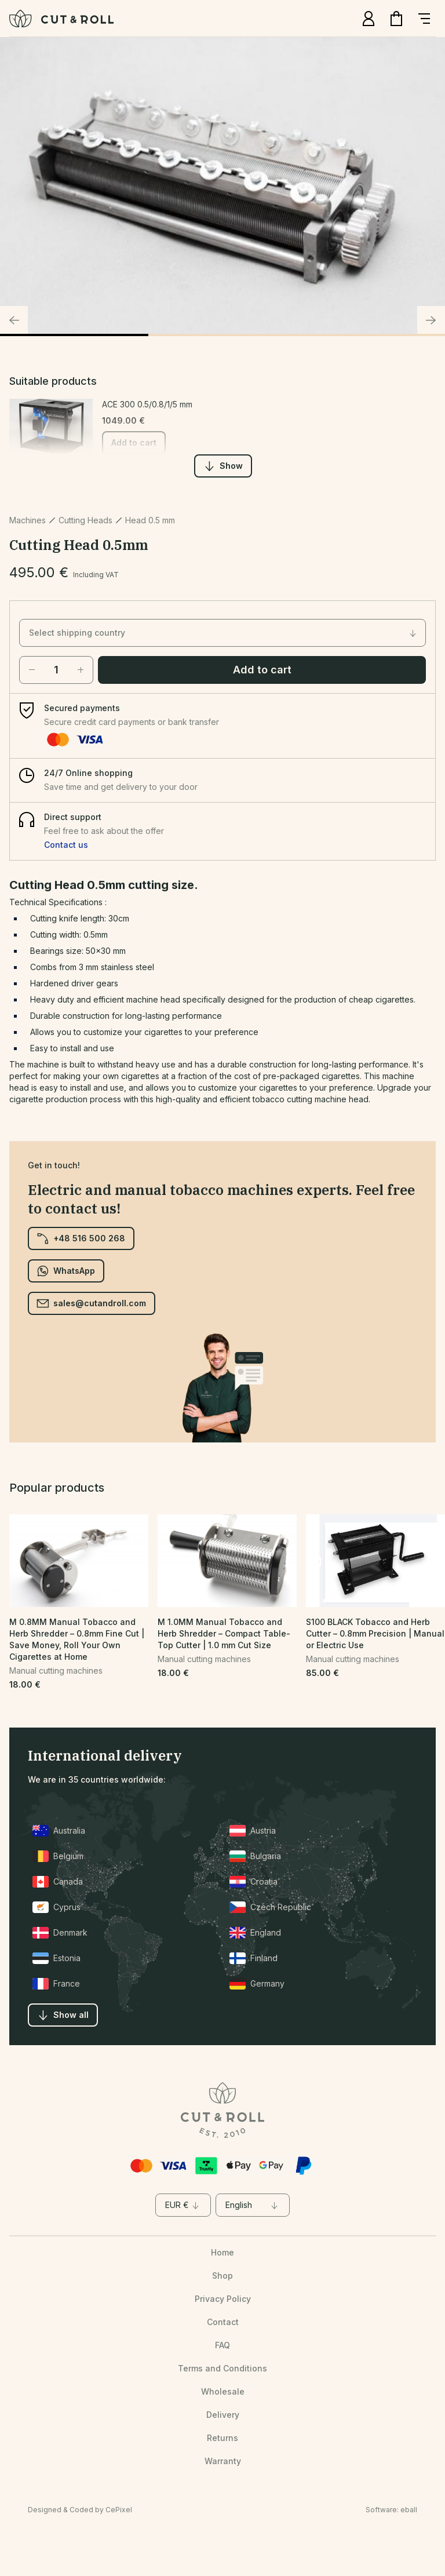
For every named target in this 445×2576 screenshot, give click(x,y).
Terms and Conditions (222, 2368)
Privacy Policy (223, 2299)
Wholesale (223, 2391)
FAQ (222, 2345)
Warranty (223, 2461)
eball (408, 2509)
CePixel (118, 2509)
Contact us (66, 845)
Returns (222, 2438)
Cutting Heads (85, 520)
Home (222, 2252)
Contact (223, 2322)
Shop (222, 2275)
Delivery (222, 2415)
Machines (27, 520)
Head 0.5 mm (150, 520)
